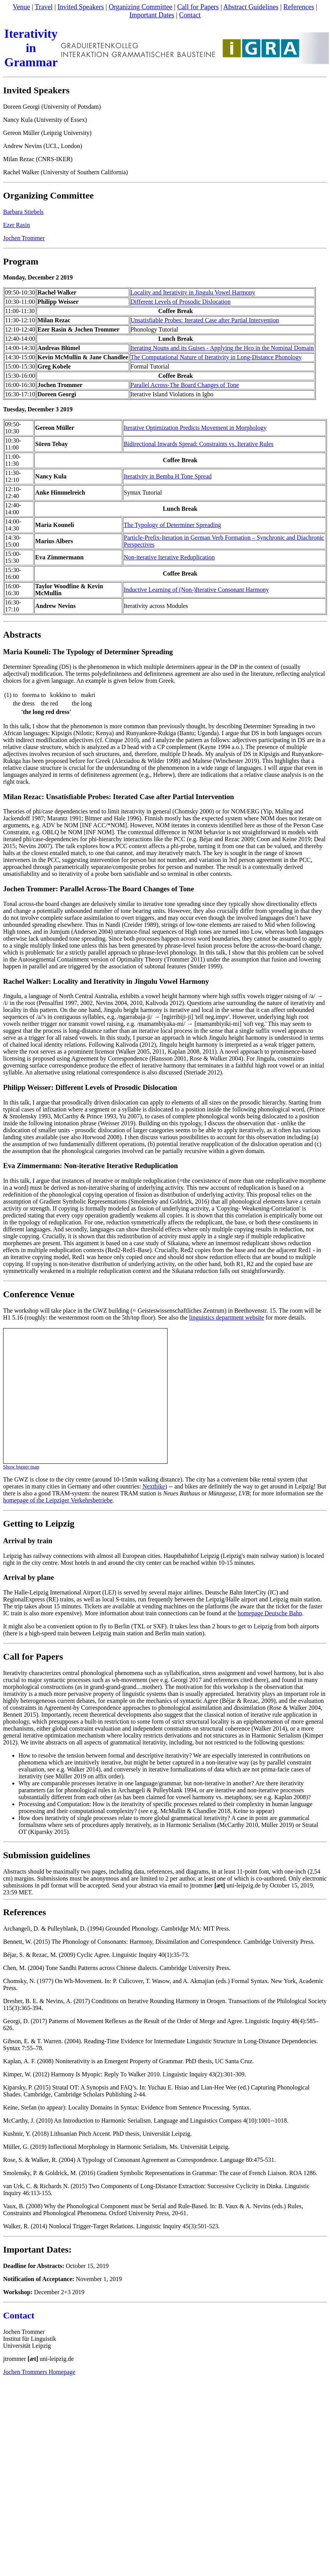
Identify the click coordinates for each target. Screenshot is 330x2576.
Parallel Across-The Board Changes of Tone (185, 385)
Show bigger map (21, 1467)
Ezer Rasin (16, 225)
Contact (190, 15)
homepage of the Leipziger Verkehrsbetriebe (57, 1500)
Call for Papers (198, 7)
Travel (43, 7)
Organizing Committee (140, 7)
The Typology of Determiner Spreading (172, 525)
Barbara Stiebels (23, 212)
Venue (21, 7)
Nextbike (153, 1486)
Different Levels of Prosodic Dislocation (181, 301)
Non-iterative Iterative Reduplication (169, 557)
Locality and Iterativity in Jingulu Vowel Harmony (193, 292)
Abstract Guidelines (250, 7)
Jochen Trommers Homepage (39, 2372)
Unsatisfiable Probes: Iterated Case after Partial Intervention (205, 320)
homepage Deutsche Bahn (270, 1613)
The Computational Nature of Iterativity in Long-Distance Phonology (216, 357)
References (298, 7)
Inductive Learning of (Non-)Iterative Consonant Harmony (196, 589)
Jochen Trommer (24, 238)
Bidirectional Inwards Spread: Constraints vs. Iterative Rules (198, 444)
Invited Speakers (80, 7)
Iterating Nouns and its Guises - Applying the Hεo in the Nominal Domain (222, 348)
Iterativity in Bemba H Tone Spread (167, 476)
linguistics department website (226, 1317)
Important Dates (151, 15)
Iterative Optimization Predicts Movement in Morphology (195, 427)
